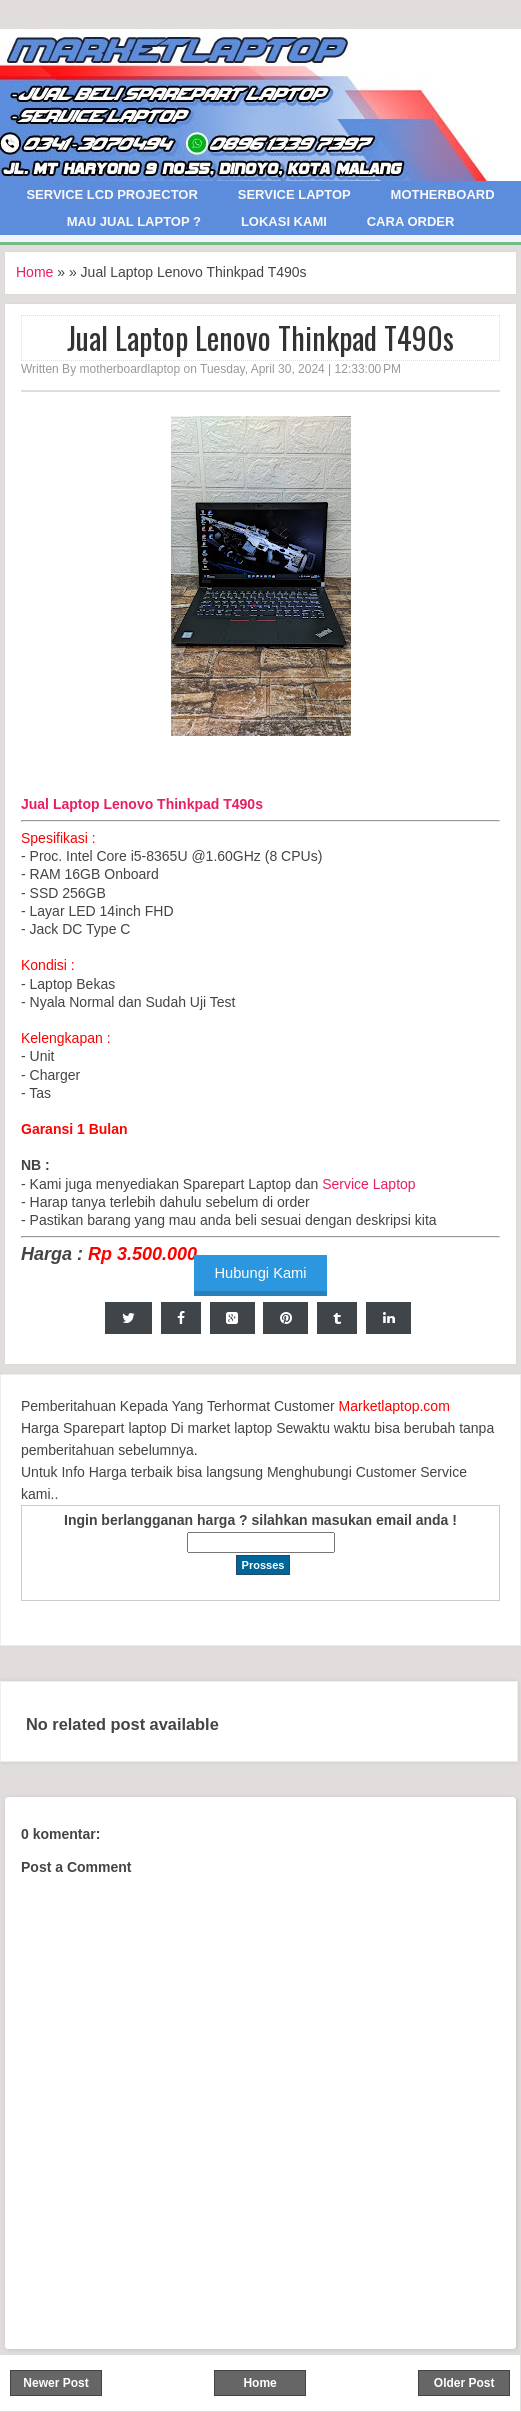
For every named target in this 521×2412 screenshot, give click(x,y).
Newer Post (55, 2383)
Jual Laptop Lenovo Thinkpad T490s (260, 338)
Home (34, 272)
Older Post (464, 2383)
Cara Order (411, 221)
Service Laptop (294, 194)
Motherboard (443, 194)
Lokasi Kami (284, 221)
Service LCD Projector (111, 194)
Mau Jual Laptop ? (134, 221)
